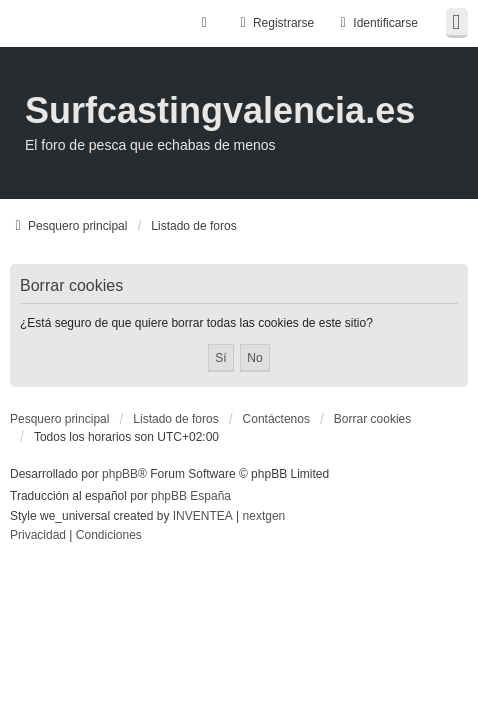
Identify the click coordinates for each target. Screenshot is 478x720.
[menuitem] (38, 536)
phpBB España (191, 496)
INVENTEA (203, 516)
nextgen (264, 516)
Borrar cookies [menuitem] (372, 419)
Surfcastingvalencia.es (220, 110)
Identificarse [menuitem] (376, 23)
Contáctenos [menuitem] (276, 419)
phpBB (120, 474)
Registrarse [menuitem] (274, 23)
